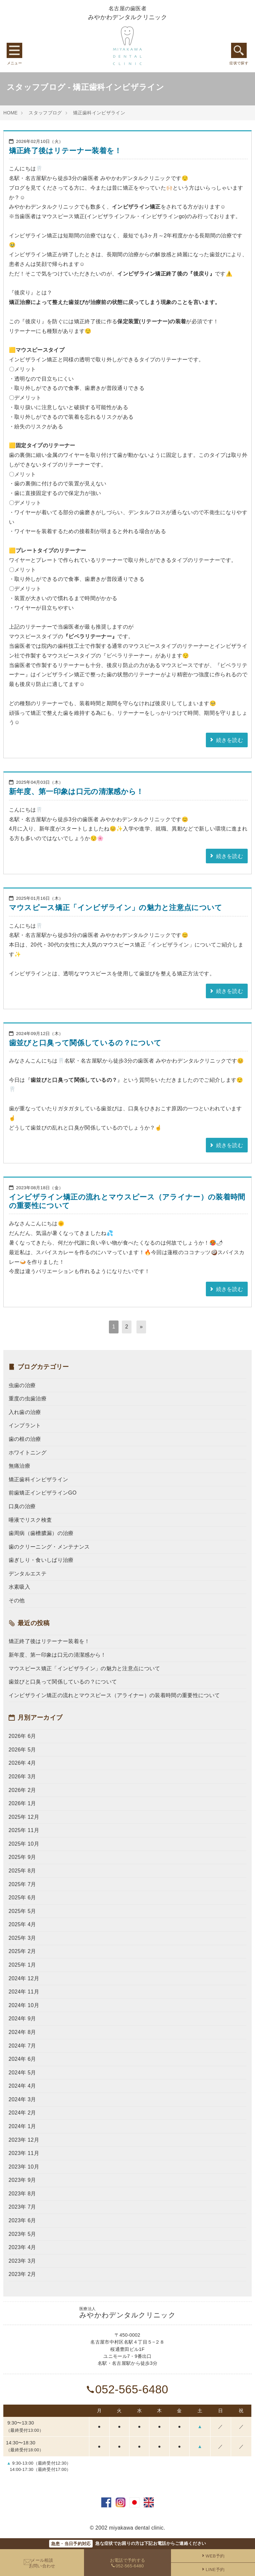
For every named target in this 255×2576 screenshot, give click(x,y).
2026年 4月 (22, 1763)
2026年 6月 (22, 1736)
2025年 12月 (24, 1817)
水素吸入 (19, 1587)
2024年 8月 (22, 2032)
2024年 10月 (24, 2005)
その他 (17, 1600)
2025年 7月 (22, 1884)
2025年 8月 (22, 1870)
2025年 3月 (22, 1938)
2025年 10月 (24, 1844)
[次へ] (141, 1326)
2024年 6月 (22, 2059)
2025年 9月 (22, 1857)
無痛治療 (19, 1466)
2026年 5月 (22, 1749)
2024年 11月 (24, 1991)
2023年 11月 (24, 2153)
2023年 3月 (22, 2261)
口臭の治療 (22, 1506)
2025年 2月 (22, 1951)
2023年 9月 (22, 2180)
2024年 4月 (22, 2086)
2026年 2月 (22, 1790)
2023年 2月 (22, 2274)
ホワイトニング (27, 1452)
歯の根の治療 (25, 1439)
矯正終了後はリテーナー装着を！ (65, 151)
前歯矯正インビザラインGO (43, 1493)
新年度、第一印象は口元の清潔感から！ (76, 791)
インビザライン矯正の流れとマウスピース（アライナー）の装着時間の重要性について (114, 1695)
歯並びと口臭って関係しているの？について (85, 1043)
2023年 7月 (22, 2207)
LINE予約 (212, 2569)
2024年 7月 (22, 2046)
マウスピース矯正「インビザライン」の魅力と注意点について (115, 907)
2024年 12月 (24, 1978)
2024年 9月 (22, 2018)
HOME (10, 112)
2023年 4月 (22, 2247)
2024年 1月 (22, 2126)
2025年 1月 (22, 1965)
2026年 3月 (22, 1776)
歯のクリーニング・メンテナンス (49, 1547)
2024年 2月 (22, 2113)
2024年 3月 (22, 2099)
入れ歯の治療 (25, 1412)
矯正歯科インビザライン (99, 112)
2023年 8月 (22, 2193)
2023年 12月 (24, 2140)
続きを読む (226, 740)
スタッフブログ (45, 112)
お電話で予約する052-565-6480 (127, 2563)
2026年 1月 (22, 1803)
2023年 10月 (24, 2167)
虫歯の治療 (22, 1385)
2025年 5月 (22, 1911)
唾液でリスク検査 (30, 1520)
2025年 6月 (22, 1897)
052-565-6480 (127, 2389)
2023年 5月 (22, 2234)
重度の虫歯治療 (27, 1398)
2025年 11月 (24, 1830)
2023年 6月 (22, 2220)
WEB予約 (213, 2555)
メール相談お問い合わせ (42, 2563)
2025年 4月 (22, 1924)
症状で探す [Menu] (239, 50)
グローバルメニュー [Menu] (14, 50)
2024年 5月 (22, 2072)
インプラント (25, 1425)
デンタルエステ (27, 1573)
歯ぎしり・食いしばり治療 (41, 1560)
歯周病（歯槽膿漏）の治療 (41, 1533)
